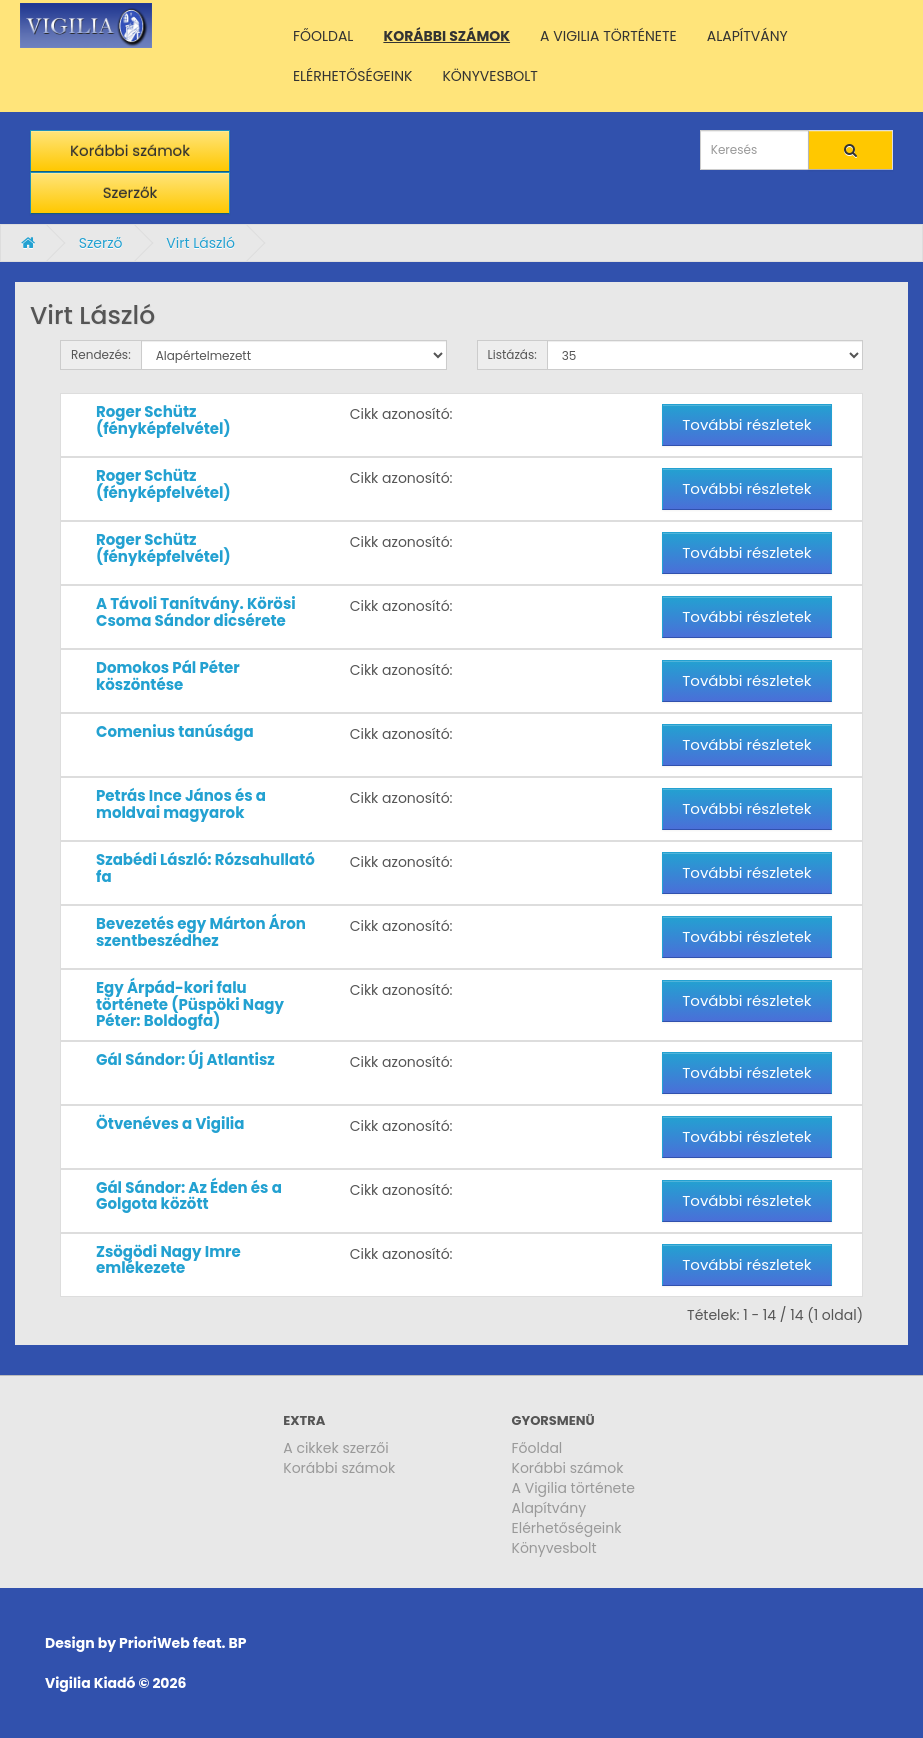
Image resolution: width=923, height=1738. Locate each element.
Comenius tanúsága (175, 731)
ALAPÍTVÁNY (747, 36)
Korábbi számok (130, 150)
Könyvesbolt (554, 1548)
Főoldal (537, 1448)
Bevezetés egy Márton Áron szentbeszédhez (201, 932)
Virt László (200, 243)
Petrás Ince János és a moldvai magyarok (181, 804)
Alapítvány (549, 1508)
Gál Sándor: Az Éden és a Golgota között (189, 1196)
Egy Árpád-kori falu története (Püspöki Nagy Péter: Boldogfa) (190, 1004)
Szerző (101, 243)
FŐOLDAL (323, 36)
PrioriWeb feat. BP (182, 1643)
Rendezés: (101, 354)
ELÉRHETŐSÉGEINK (353, 76)
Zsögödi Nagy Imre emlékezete (168, 1260)
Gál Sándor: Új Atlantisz (185, 1059)
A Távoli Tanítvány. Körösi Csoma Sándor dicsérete (196, 612)
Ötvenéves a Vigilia (170, 1123)
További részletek (746, 424)
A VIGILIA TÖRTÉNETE (608, 36)
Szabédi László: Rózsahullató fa (205, 868)
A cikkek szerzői (336, 1448)
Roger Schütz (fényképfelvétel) (163, 420)
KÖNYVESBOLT (489, 76)
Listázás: (512, 354)
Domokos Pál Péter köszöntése (168, 676)
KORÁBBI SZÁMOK (446, 36)
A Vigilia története (574, 1488)
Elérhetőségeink (567, 1528)
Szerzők (130, 192)
